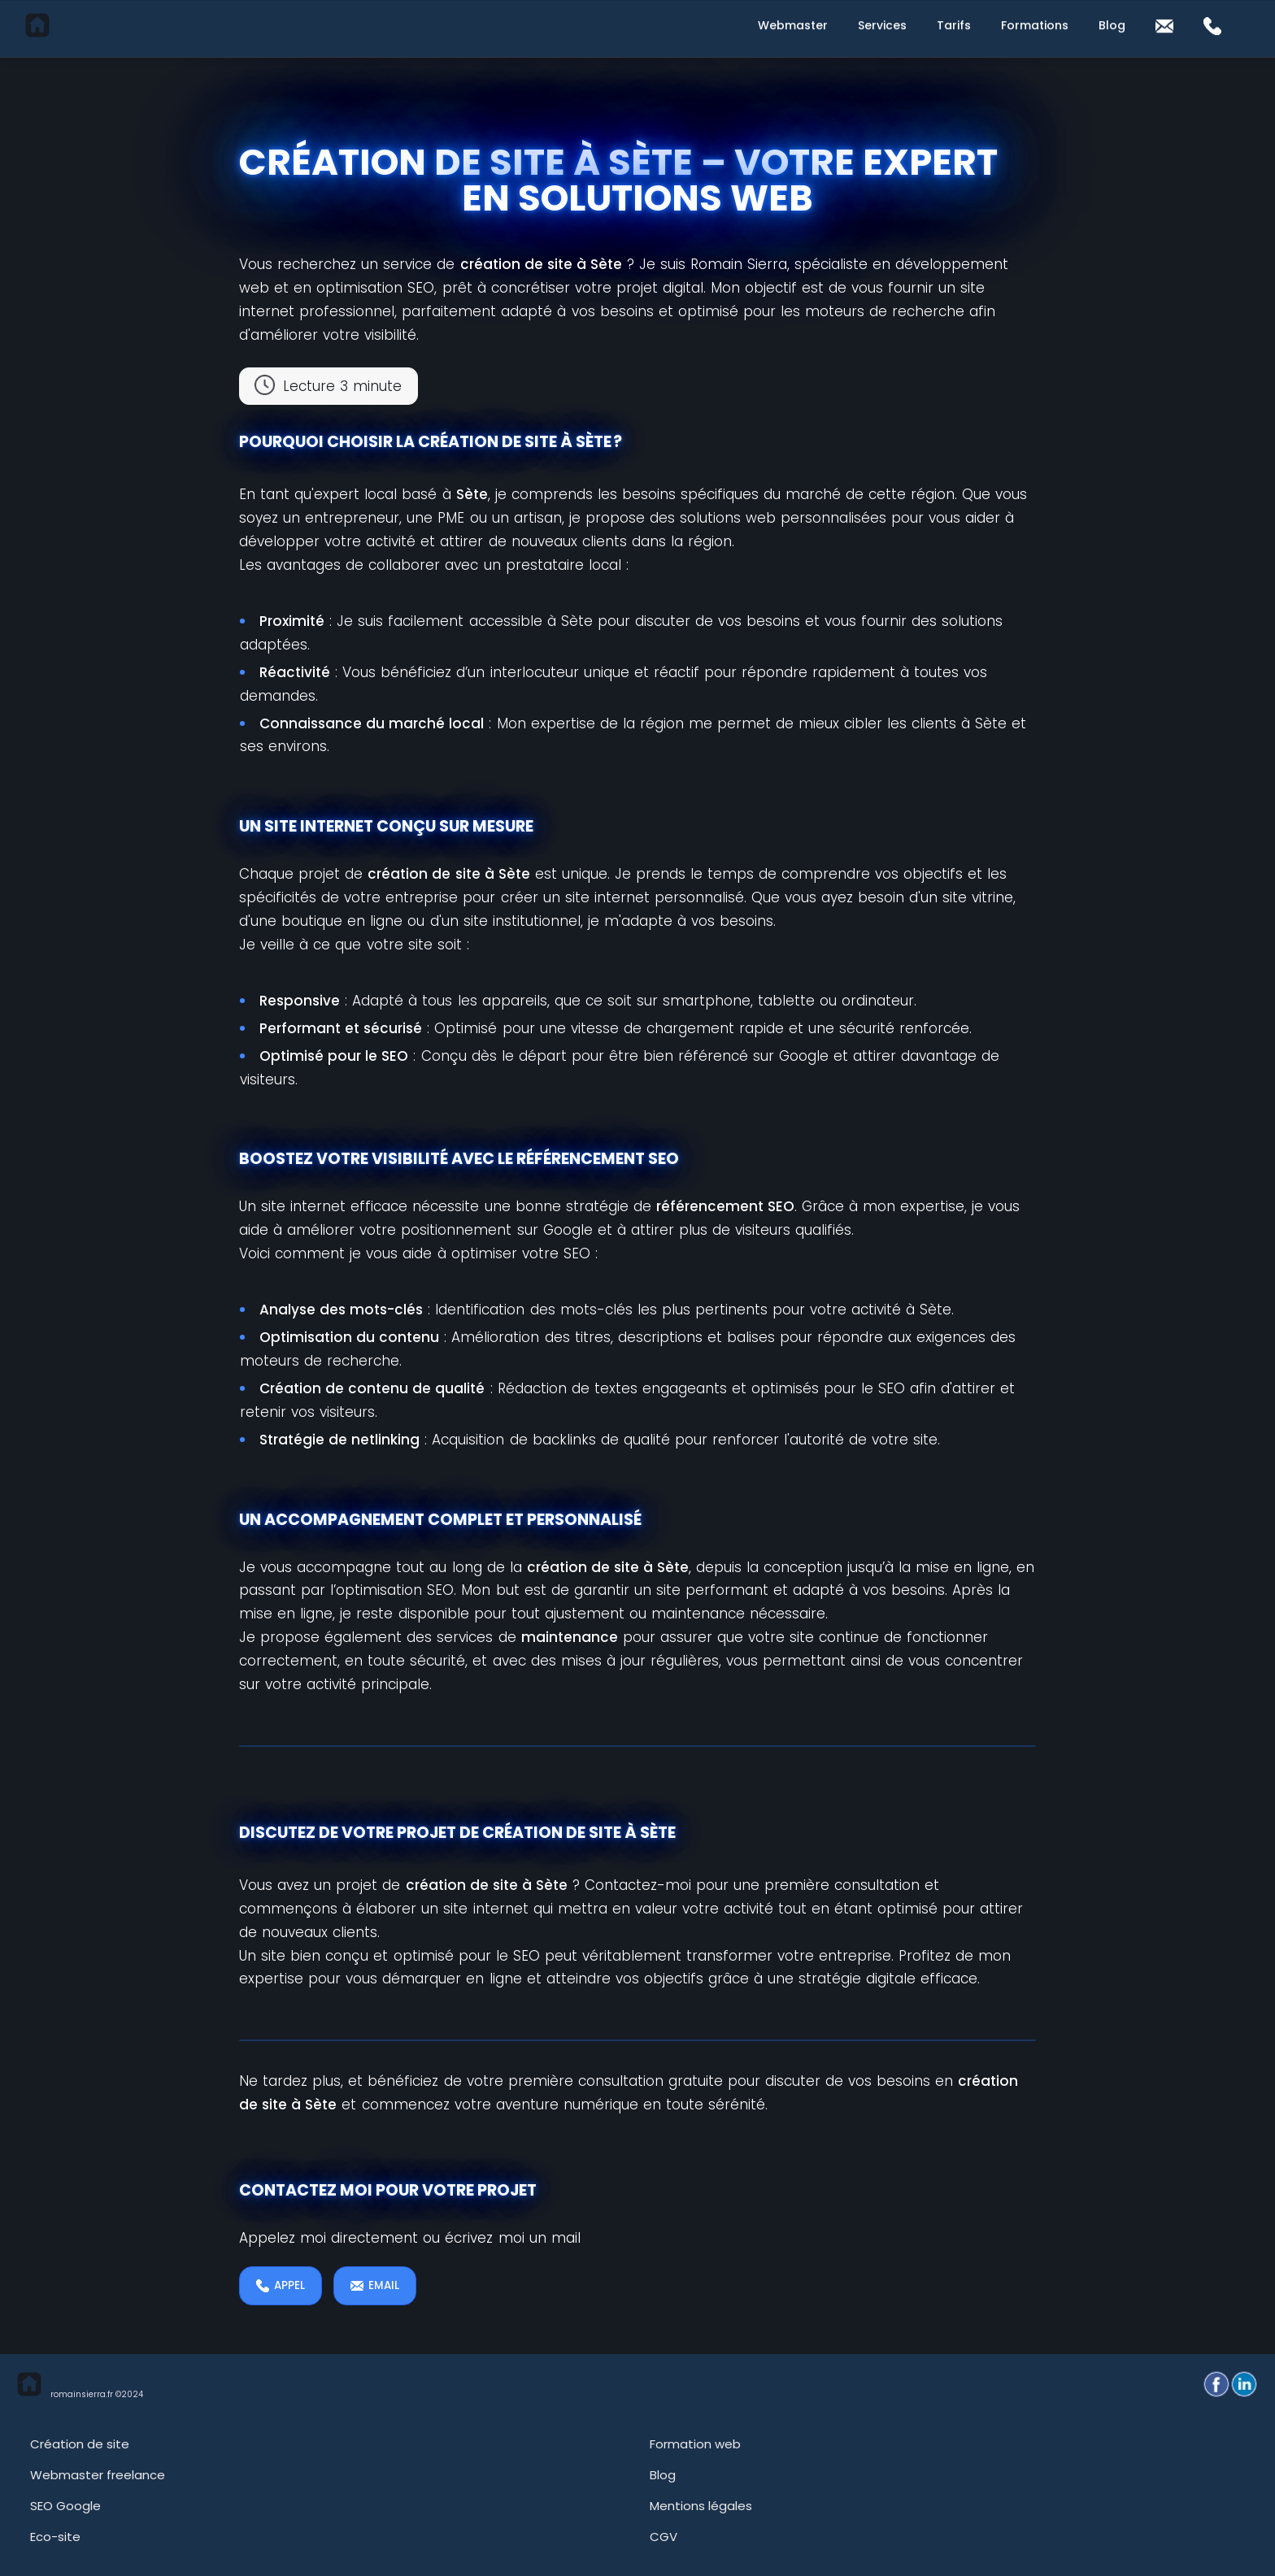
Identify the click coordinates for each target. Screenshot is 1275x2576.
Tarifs (954, 25)
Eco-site (55, 2536)
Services (882, 25)
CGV (663, 2536)
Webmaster (793, 25)
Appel (280, 2285)
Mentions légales (701, 2505)
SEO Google (65, 2505)
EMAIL (374, 2285)
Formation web (695, 2443)
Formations (1034, 25)
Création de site (79, 2443)
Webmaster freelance (97, 2474)
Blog (1112, 25)
